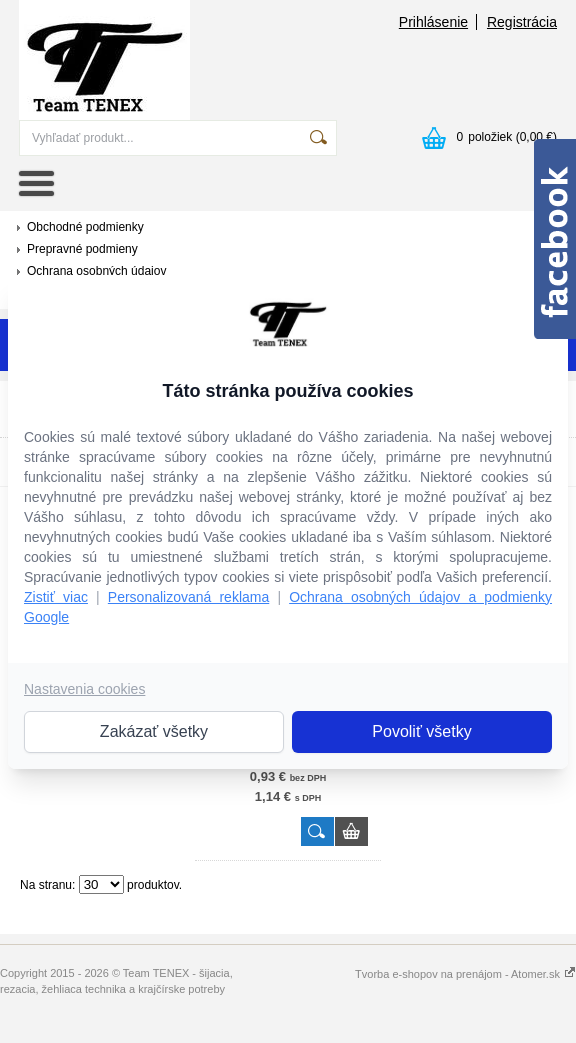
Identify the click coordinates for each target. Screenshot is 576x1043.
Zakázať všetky (154, 731)
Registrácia (522, 22)
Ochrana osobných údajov (96, 271)
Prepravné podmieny (82, 249)
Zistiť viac (56, 597)
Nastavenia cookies (84, 689)
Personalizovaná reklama (188, 597)
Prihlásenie (433, 22)
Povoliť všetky (421, 731)
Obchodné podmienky (85, 227)
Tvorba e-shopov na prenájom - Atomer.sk (465, 974)
